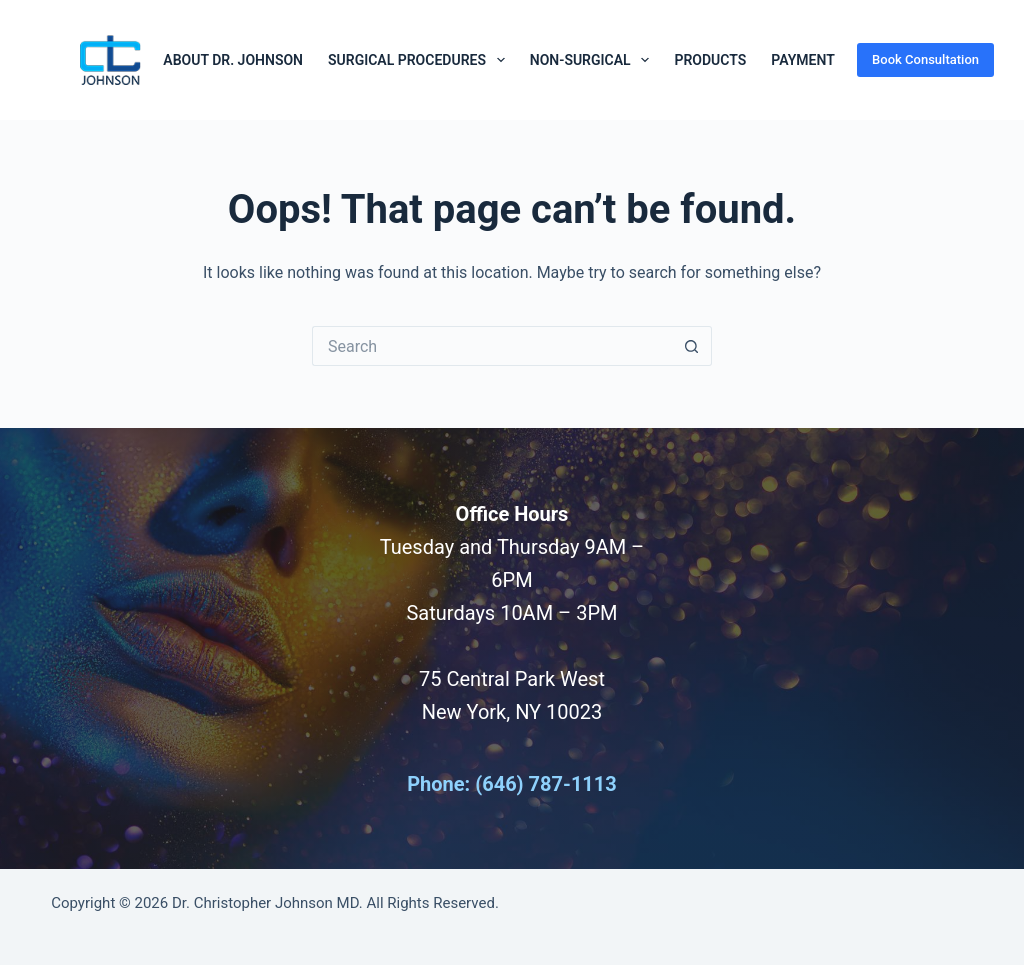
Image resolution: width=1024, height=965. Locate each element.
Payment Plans (826, 60)
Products (710, 60)
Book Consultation (925, 59)
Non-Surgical (594, 60)
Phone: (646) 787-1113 (512, 784)
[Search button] (692, 346)
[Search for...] (492, 346)
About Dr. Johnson (233, 60)
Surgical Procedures (420, 60)
